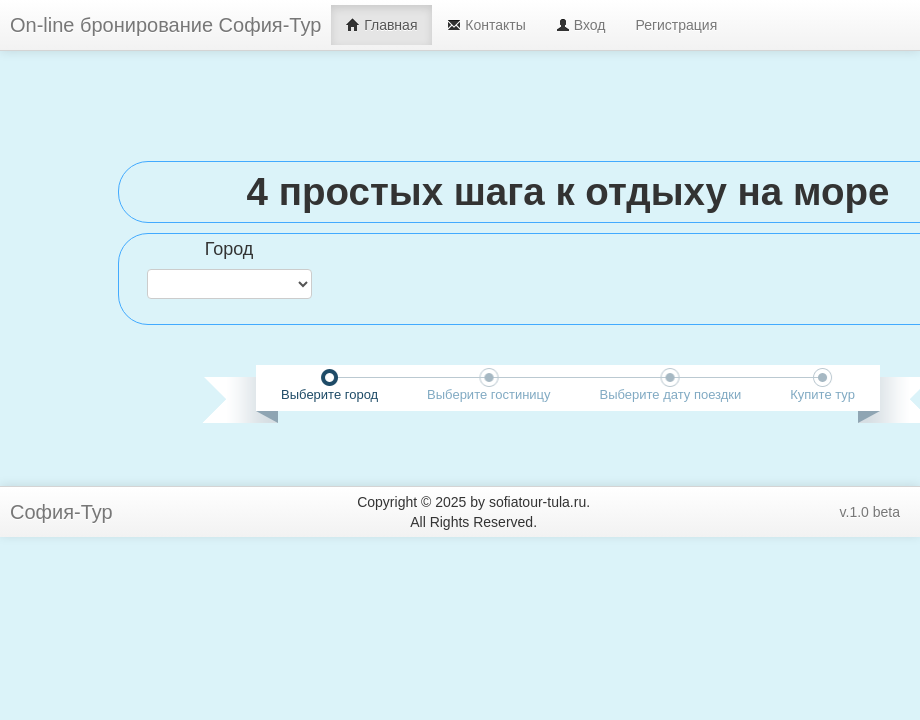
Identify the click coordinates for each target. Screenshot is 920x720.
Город (229, 249)
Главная (381, 25)
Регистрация (676, 25)
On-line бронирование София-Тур (165, 25)
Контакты (486, 25)
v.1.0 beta (870, 512)
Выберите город (329, 394)
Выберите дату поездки (670, 394)
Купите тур (822, 394)
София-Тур (61, 512)
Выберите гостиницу (488, 394)
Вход (581, 25)
